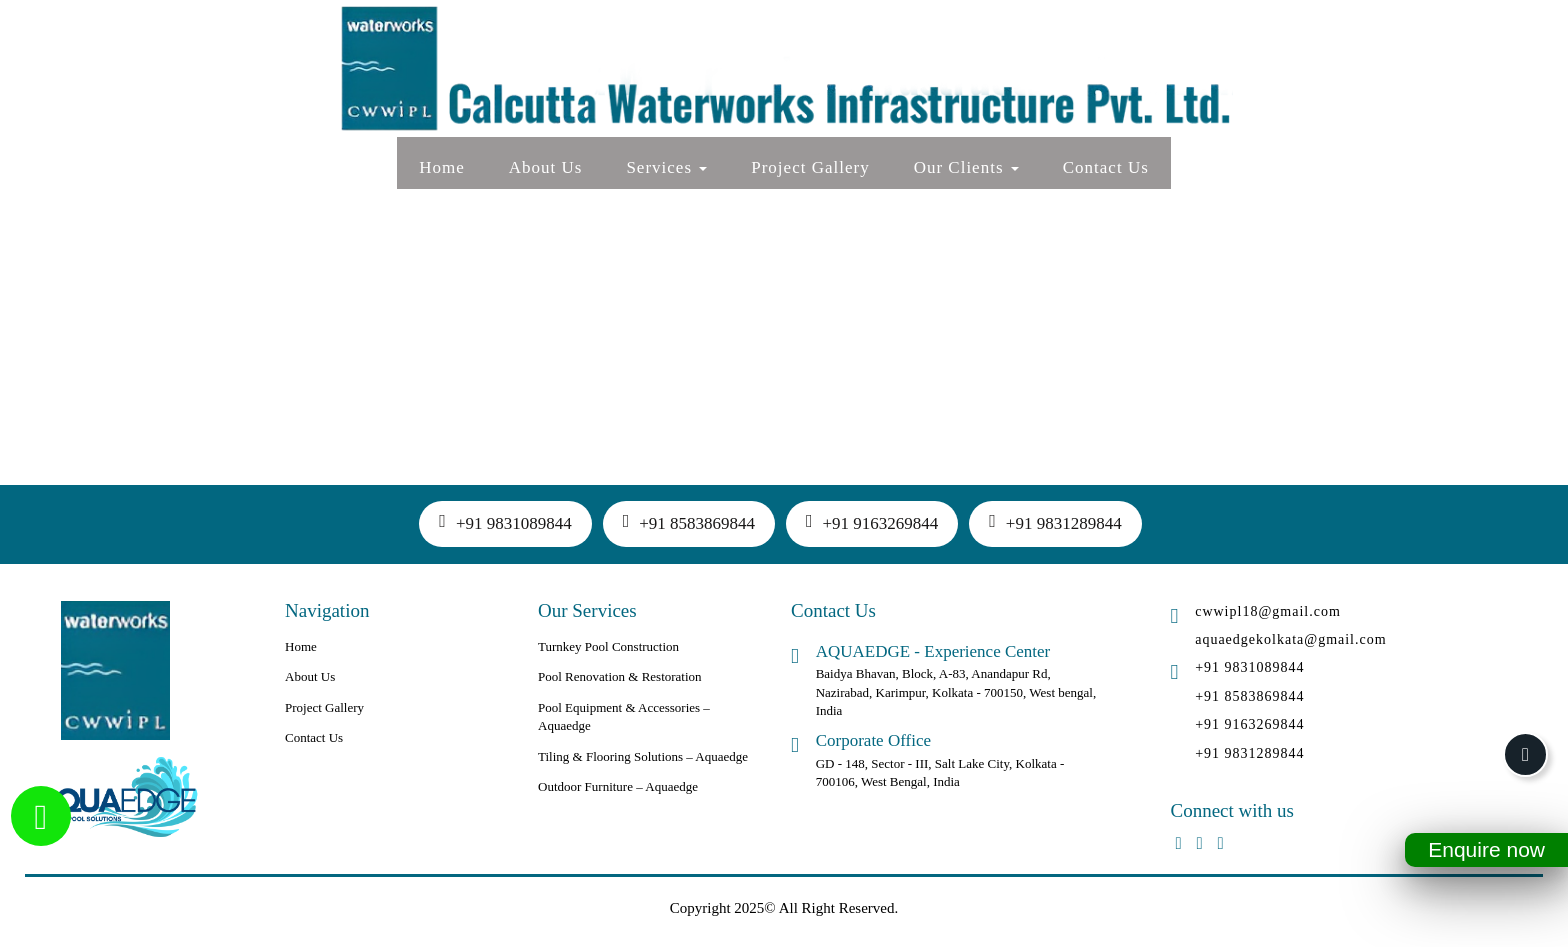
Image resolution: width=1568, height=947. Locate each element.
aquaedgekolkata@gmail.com (1290, 639)
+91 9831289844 (1055, 522)
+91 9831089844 (505, 522)
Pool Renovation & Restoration (620, 676)
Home (442, 167)
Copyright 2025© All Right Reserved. (784, 908)
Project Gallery (810, 167)
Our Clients (966, 167)
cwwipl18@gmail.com (1268, 611)
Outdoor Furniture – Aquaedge (618, 786)
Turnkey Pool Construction (608, 646)
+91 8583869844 (689, 522)
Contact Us (1106, 167)
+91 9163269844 (872, 522)
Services (666, 167)
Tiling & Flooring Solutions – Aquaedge (643, 756)
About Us (546, 167)
